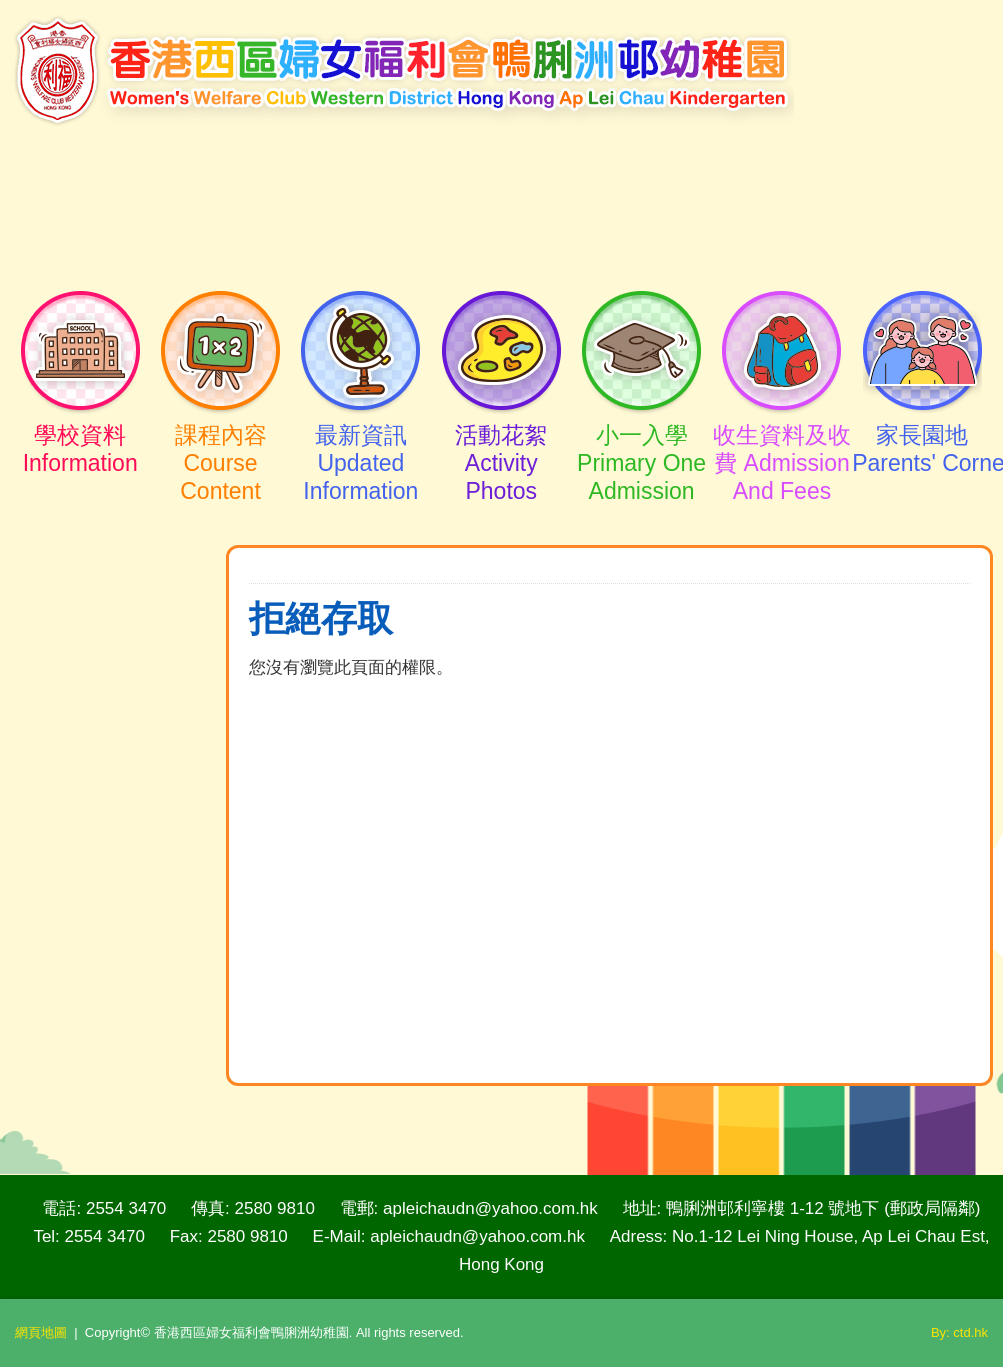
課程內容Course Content (220, 445)
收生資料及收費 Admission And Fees (782, 445)
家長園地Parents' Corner (922, 431)
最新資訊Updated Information (361, 445)
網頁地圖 (41, 1332)
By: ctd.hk (959, 1332)
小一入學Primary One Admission (641, 445)
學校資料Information (80, 431)
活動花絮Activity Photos (501, 445)
